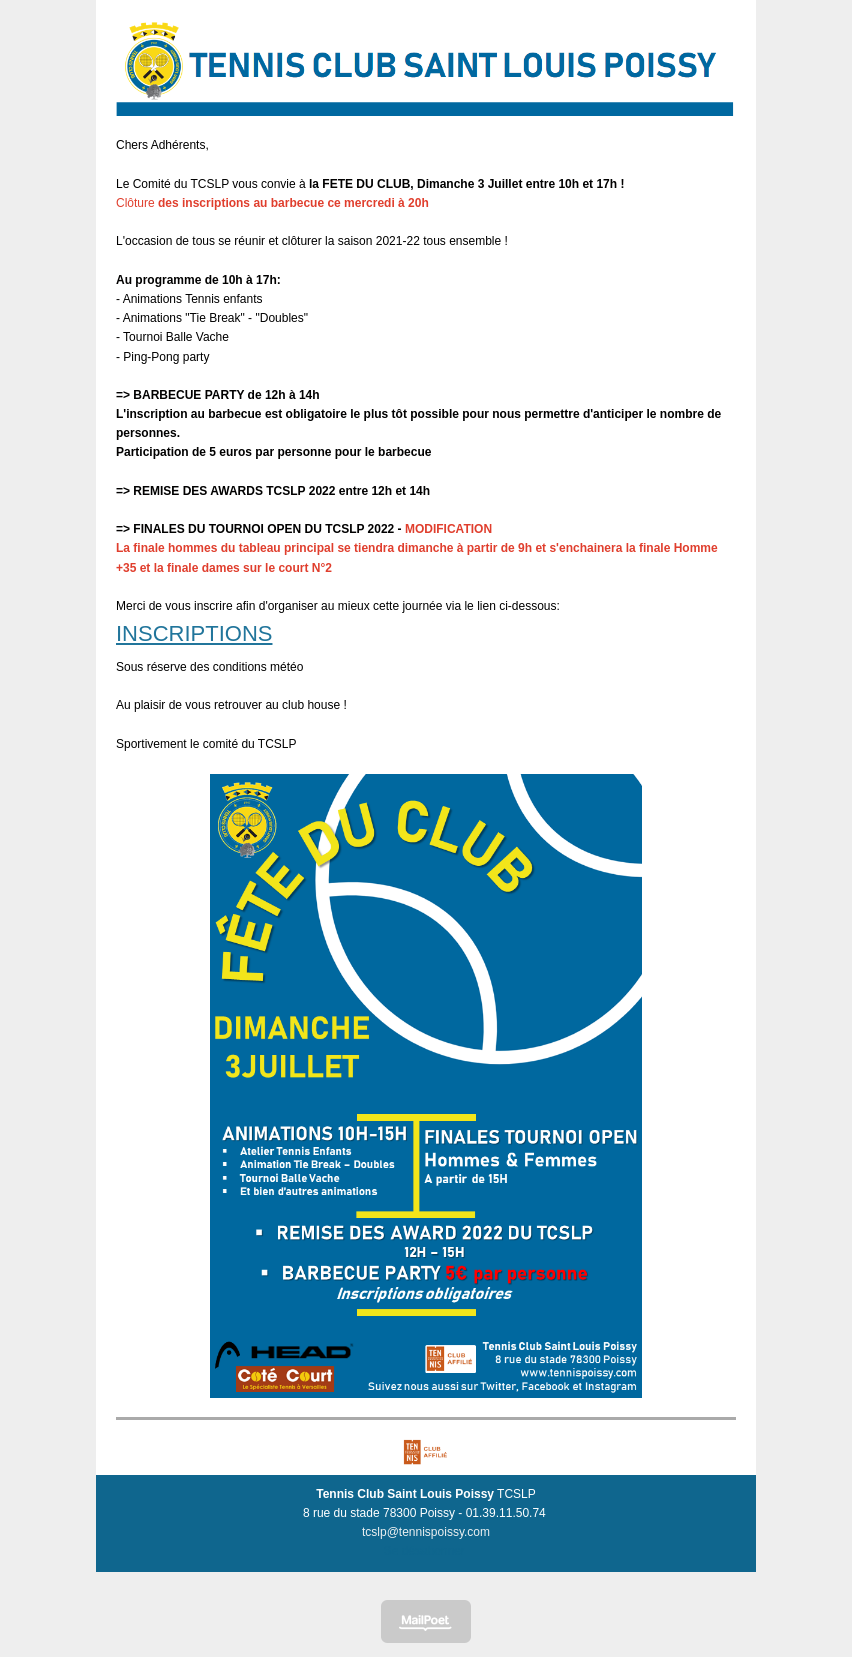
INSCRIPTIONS (194, 633)
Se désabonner (424, 1551)
